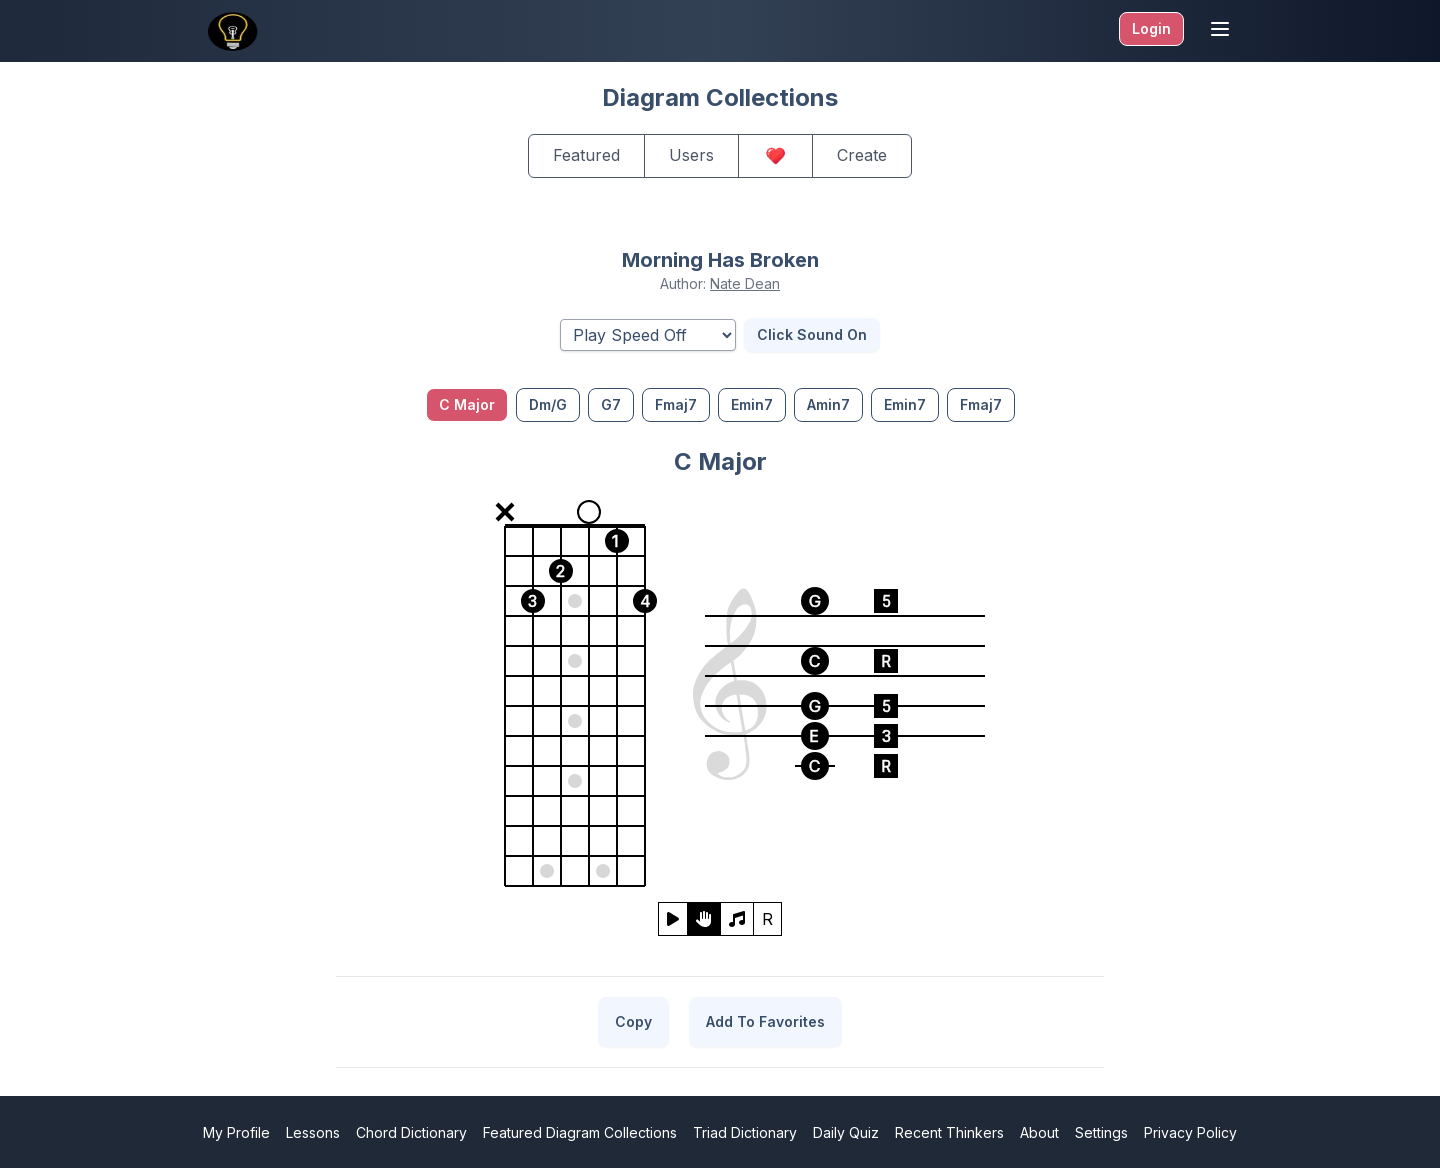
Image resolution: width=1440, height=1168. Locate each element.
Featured (586, 155)
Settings (1101, 1132)
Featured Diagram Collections (580, 1132)
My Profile (236, 1132)
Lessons (313, 1132)
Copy (633, 1021)
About (1039, 1132)
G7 (611, 404)
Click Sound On (812, 334)
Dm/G (548, 404)
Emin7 (752, 404)
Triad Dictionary (745, 1132)
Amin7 (828, 404)
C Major (467, 404)
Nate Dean (745, 283)
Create (862, 155)
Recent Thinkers (949, 1132)
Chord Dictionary (411, 1132)
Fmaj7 (676, 404)
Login (1151, 28)
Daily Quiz (846, 1132)
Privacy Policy (1190, 1132)
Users (691, 155)
